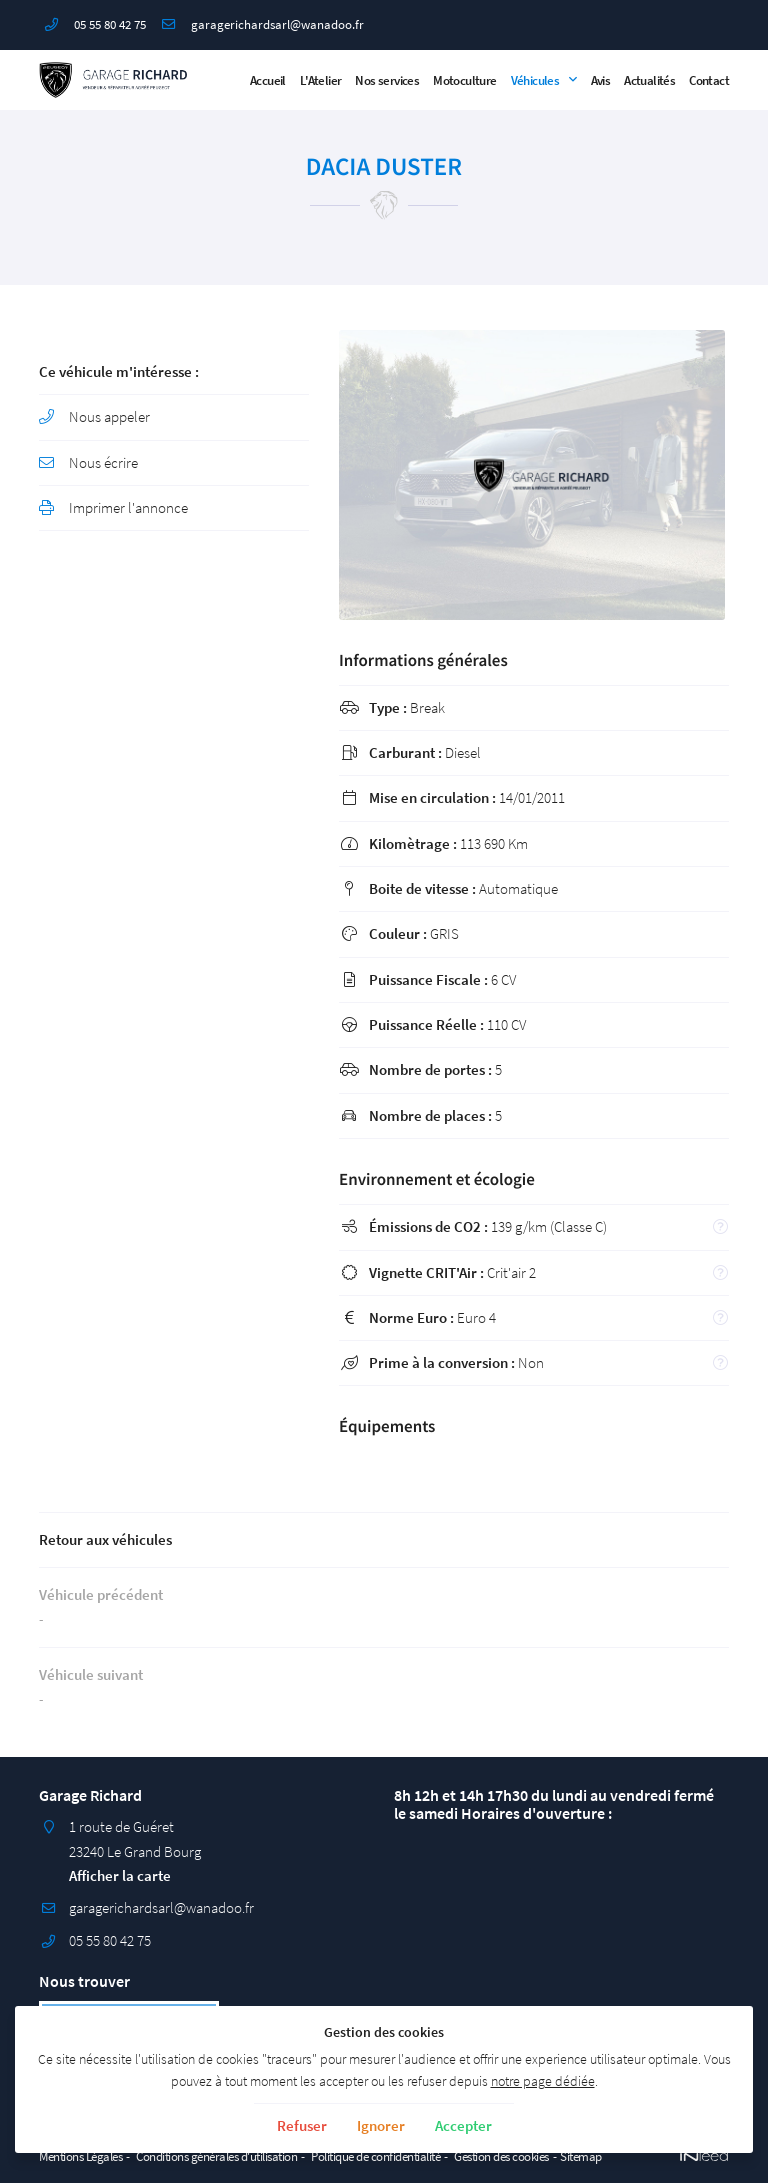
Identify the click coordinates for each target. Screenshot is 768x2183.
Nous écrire (103, 462)
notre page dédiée (543, 2081)
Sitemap (581, 2156)
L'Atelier (321, 80)
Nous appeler (109, 416)
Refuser (302, 2125)
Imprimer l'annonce (128, 507)
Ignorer (381, 2125)
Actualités (649, 80)
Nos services (387, 80)
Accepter (463, 2125)
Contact (709, 80)
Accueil (268, 80)
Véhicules (535, 80)
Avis (601, 80)
